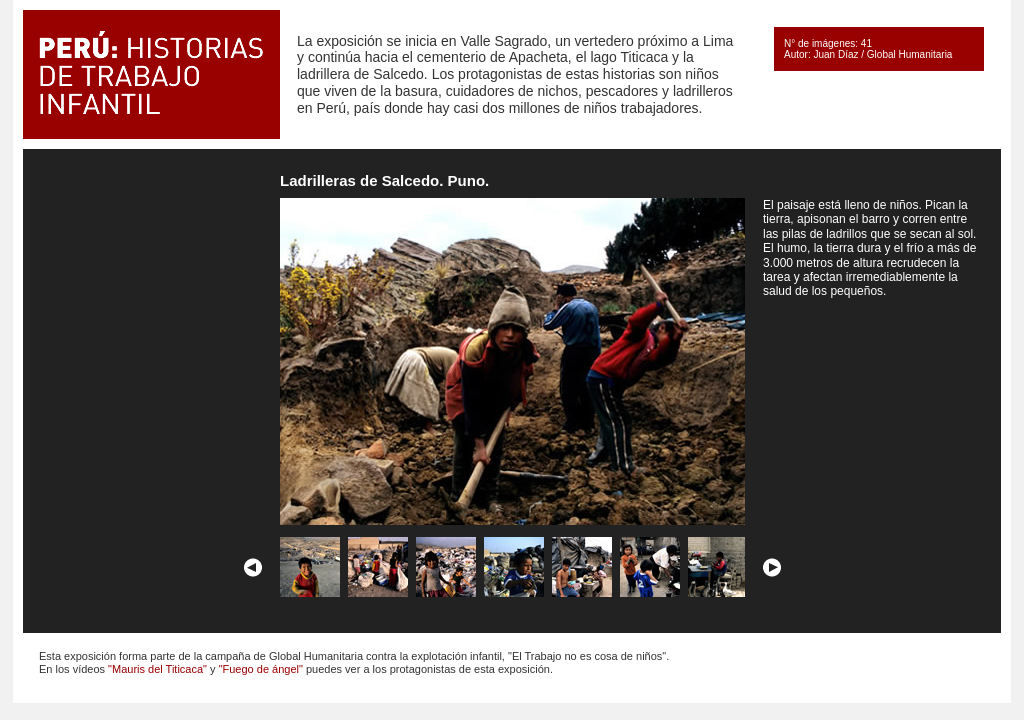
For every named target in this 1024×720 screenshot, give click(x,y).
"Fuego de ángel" (261, 669)
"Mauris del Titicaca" (157, 669)
